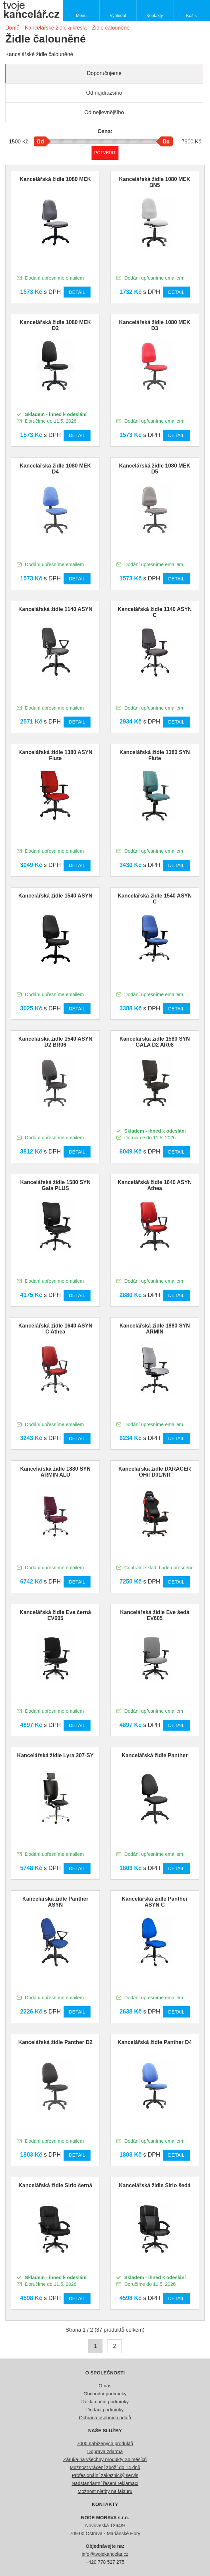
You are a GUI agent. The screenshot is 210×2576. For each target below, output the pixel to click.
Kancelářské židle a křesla (56, 28)
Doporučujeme (104, 73)
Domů (12, 28)
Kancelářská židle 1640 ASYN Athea (154, 1185)
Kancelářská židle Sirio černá (55, 2185)
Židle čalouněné (111, 28)
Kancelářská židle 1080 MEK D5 (154, 468)
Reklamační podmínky (104, 2401)
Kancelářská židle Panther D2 (55, 2042)
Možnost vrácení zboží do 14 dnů (105, 2467)
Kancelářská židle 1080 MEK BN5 (154, 182)
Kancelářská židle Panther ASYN (55, 1902)
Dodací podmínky (105, 2409)
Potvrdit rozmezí (105, 152)
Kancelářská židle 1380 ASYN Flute (55, 755)
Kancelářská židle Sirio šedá (154, 2185)
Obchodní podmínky (105, 2393)
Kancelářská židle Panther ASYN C (155, 1902)
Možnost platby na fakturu (105, 2491)
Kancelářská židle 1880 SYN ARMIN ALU (55, 1472)
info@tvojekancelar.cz (105, 2554)
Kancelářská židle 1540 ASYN (55, 896)
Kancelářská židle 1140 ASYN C (154, 612)
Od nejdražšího (104, 93)
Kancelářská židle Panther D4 (154, 2042)
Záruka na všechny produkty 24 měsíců (105, 2459)
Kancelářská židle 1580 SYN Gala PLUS (55, 1185)
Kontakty (154, 15)
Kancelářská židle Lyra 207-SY (55, 1755)
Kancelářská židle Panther (155, 1755)
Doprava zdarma (104, 2451)
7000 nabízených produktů (105, 2443)
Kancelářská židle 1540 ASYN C (154, 898)
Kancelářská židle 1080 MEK (55, 179)
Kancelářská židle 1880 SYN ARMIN (154, 1328)
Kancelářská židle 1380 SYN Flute (154, 755)
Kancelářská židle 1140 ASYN (55, 609)
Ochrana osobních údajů (105, 2417)
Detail (77, 292)
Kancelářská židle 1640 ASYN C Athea (55, 1328)
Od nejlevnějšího (104, 112)
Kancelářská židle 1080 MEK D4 (55, 468)
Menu (81, 15)
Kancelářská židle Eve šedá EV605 (154, 1615)
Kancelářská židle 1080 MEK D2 (55, 325)
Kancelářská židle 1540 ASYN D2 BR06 (55, 1042)
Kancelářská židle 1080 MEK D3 (154, 325)
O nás (105, 2385)
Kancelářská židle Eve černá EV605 (55, 1615)
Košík (191, 15)
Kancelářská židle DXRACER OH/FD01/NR (154, 1472)
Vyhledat (118, 15)
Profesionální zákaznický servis (105, 2475)
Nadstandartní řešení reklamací (105, 2483)
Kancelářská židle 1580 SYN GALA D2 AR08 (154, 1042)
